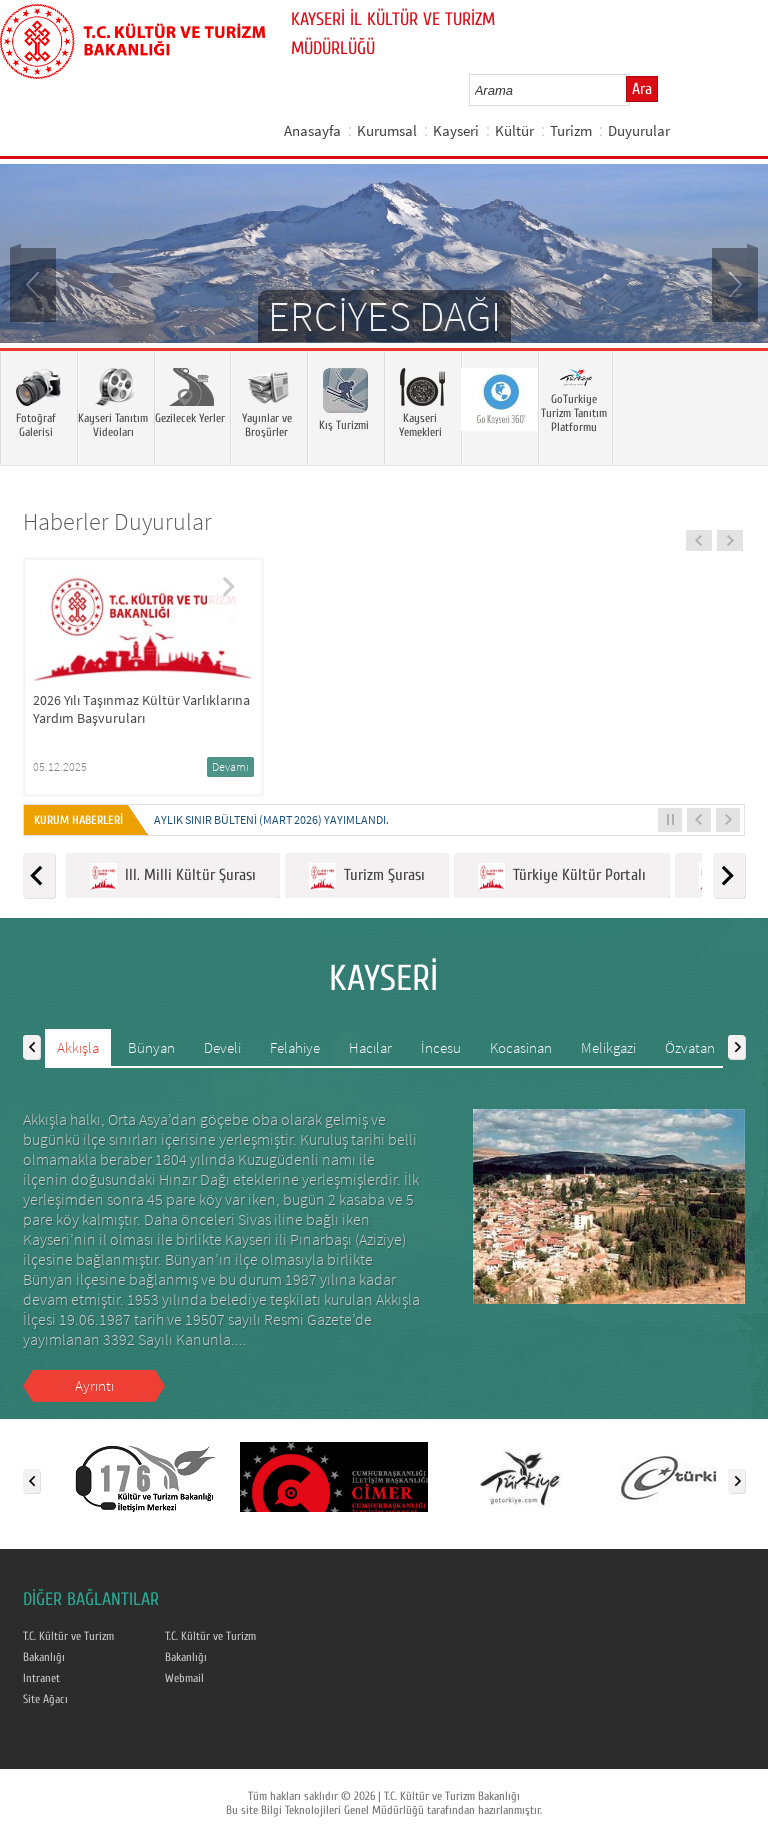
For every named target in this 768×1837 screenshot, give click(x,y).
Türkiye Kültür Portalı (562, 876)
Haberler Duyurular (117, 521)
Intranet (41, 1678)
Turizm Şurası (367, 876)
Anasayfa (312, 130)
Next (733, 283)
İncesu (441, 1047)
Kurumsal (387, 130)
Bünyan (151, 1047)
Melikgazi (608, 1047)
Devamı (230, 766)
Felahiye (295, 1047)
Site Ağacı (45, 1699)
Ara (642, 89)
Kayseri (456, 130)
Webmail (184, 1678)
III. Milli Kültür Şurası (173, 876)
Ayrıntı (94, 1385)
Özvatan (690, 1047)
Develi (222, 1047)
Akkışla (78, 1047)
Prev (35, 283)
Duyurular (639, 130)
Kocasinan (521, 1047)
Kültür (514, 130)
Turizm (571, 130)
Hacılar (370, 1047)
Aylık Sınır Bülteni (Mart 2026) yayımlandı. (271, 819)
